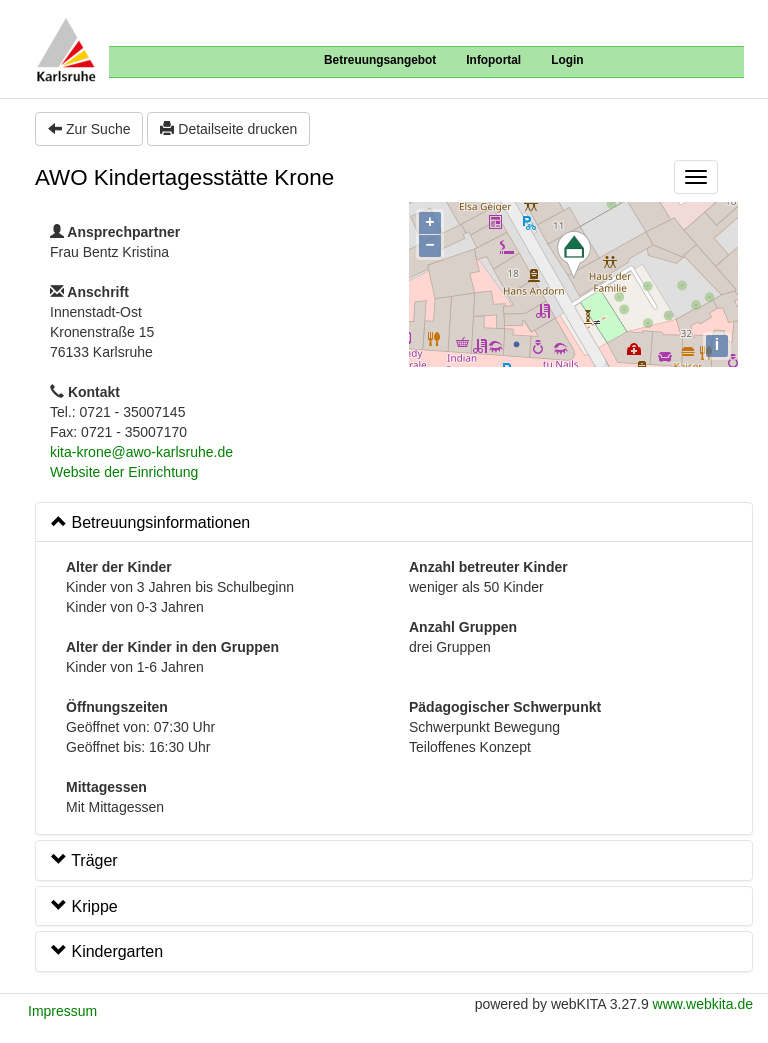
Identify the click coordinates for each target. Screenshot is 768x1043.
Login (567, 60)
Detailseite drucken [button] (228, 129)
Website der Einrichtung (124, 472)
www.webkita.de (703, 1004)
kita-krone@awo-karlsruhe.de (141, 452)
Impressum (62, 1011)
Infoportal (493, 60)
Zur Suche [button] (89, 129)
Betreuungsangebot (380, 60)
